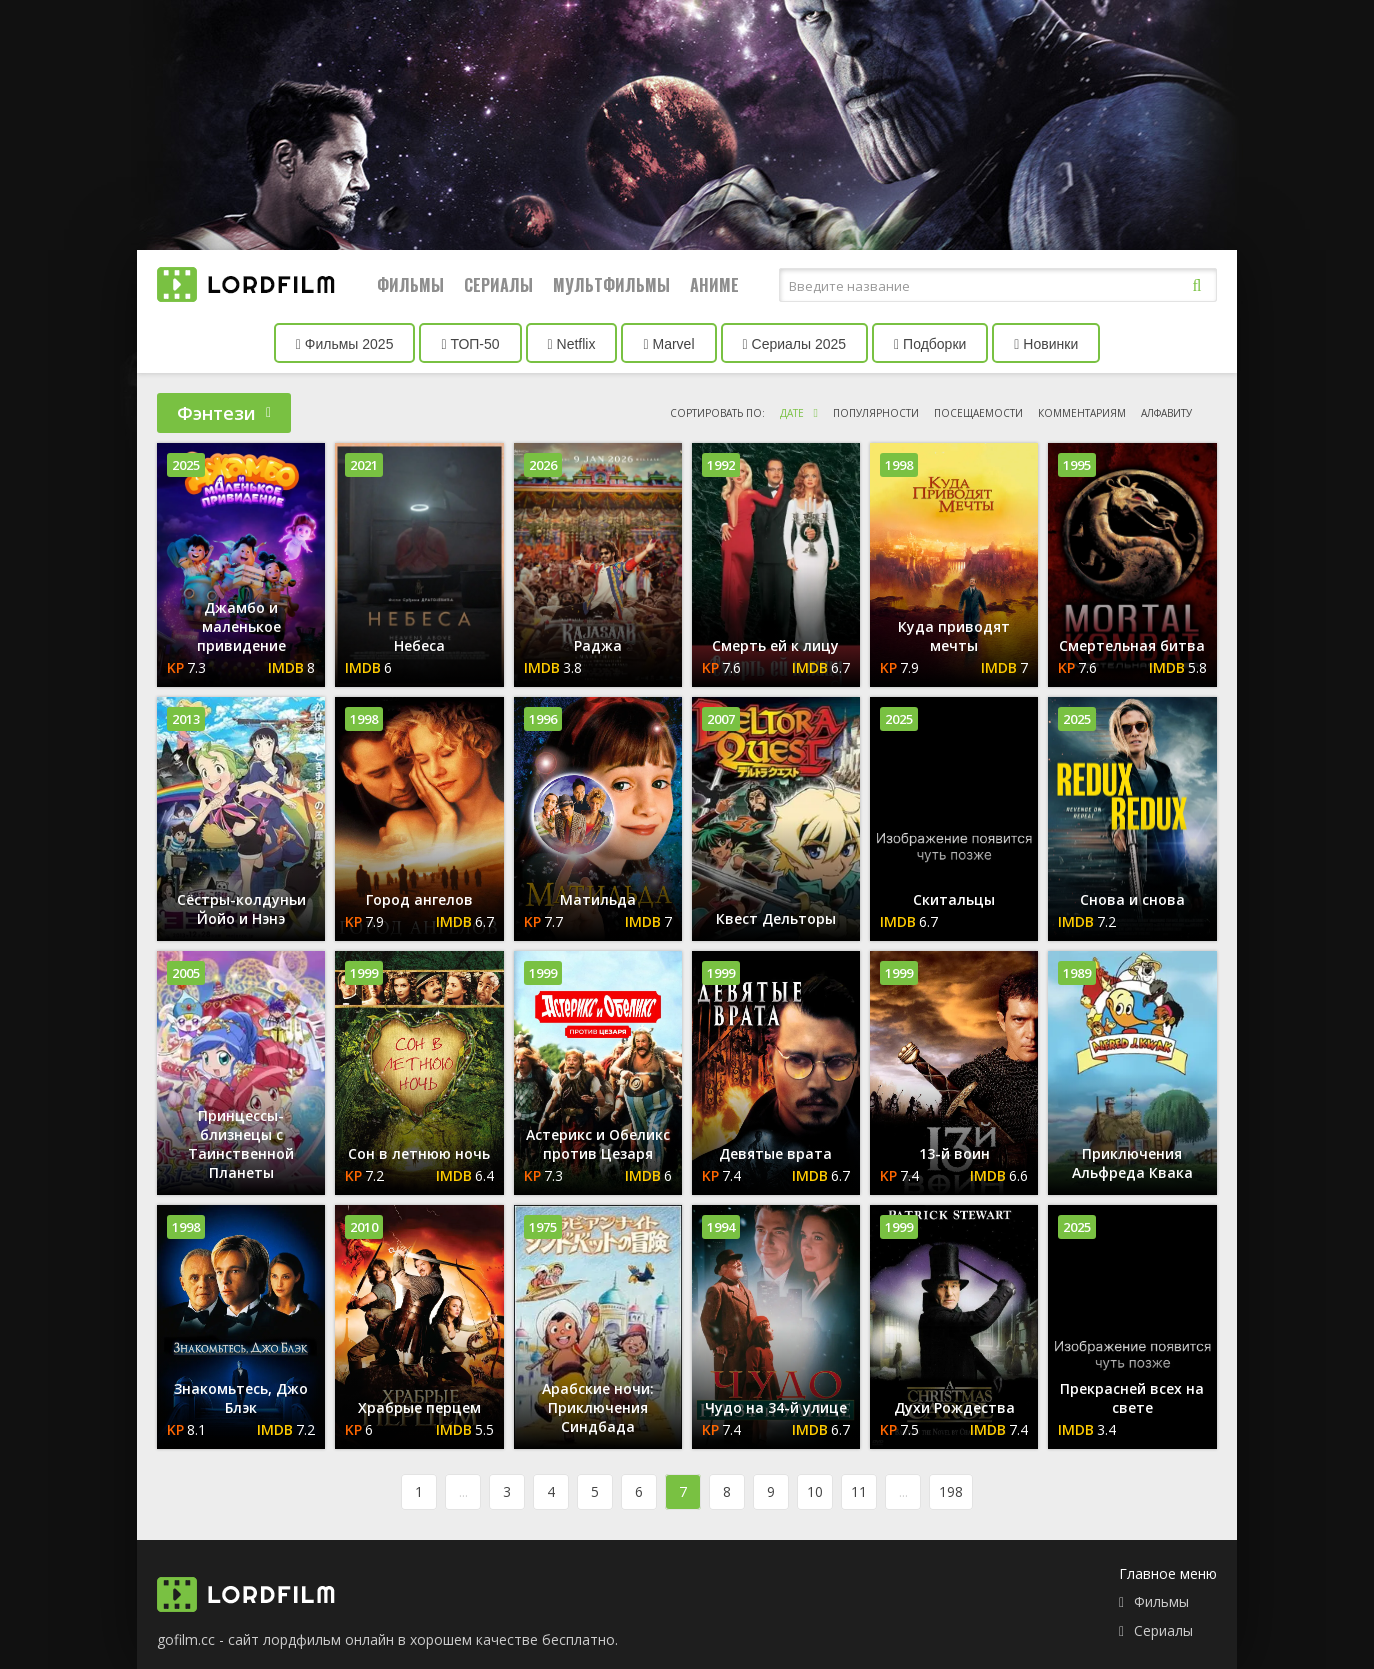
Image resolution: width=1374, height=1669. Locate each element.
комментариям (1082, 413)
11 (859, 1491)
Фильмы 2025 (345, 344)
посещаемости (978, 413)
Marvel (668, 344)
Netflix (572, 344)
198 (951, 1491)
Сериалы (498, 285)
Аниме (714, 285)
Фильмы (410, 285)
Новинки (1046, 344)
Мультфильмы (611, 285)
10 (815, 1491)
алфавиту (1166, 413)
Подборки (930, 344)
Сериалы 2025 (795, 344)
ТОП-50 (470, 344)
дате (792, 413)
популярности (876, 413)
